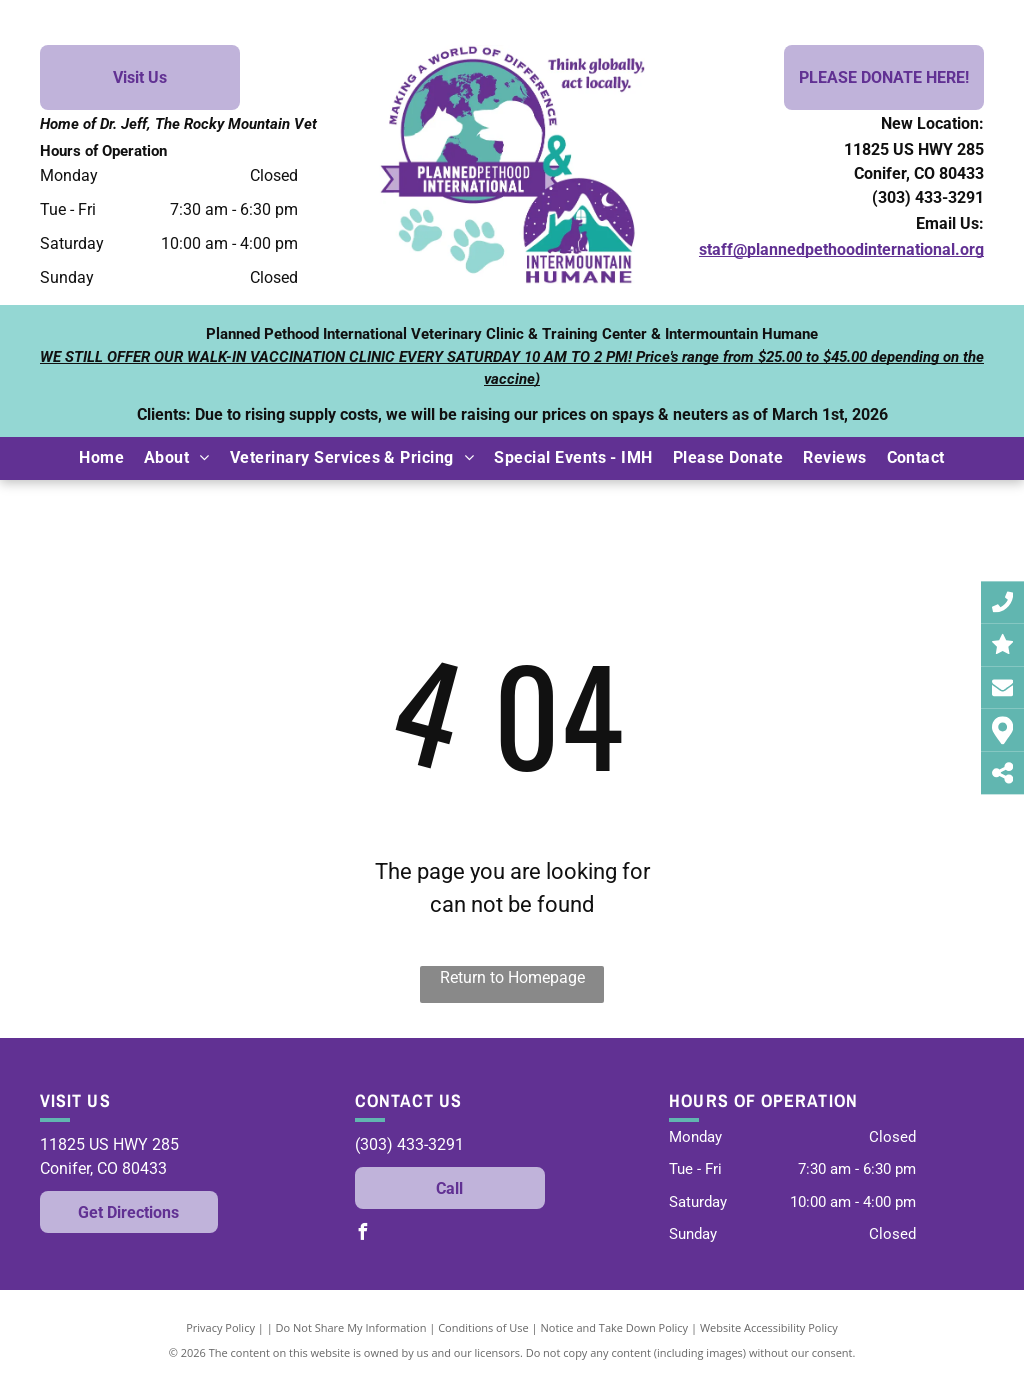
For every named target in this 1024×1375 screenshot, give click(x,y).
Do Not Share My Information (351, 1327)
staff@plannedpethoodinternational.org (841, 249)
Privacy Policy (220, 1327)
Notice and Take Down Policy (615, 1327)
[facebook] (363, 1234)
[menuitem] (101, 458)
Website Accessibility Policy (769, 1327)
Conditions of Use (483, 1327)
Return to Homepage (512, 977)
